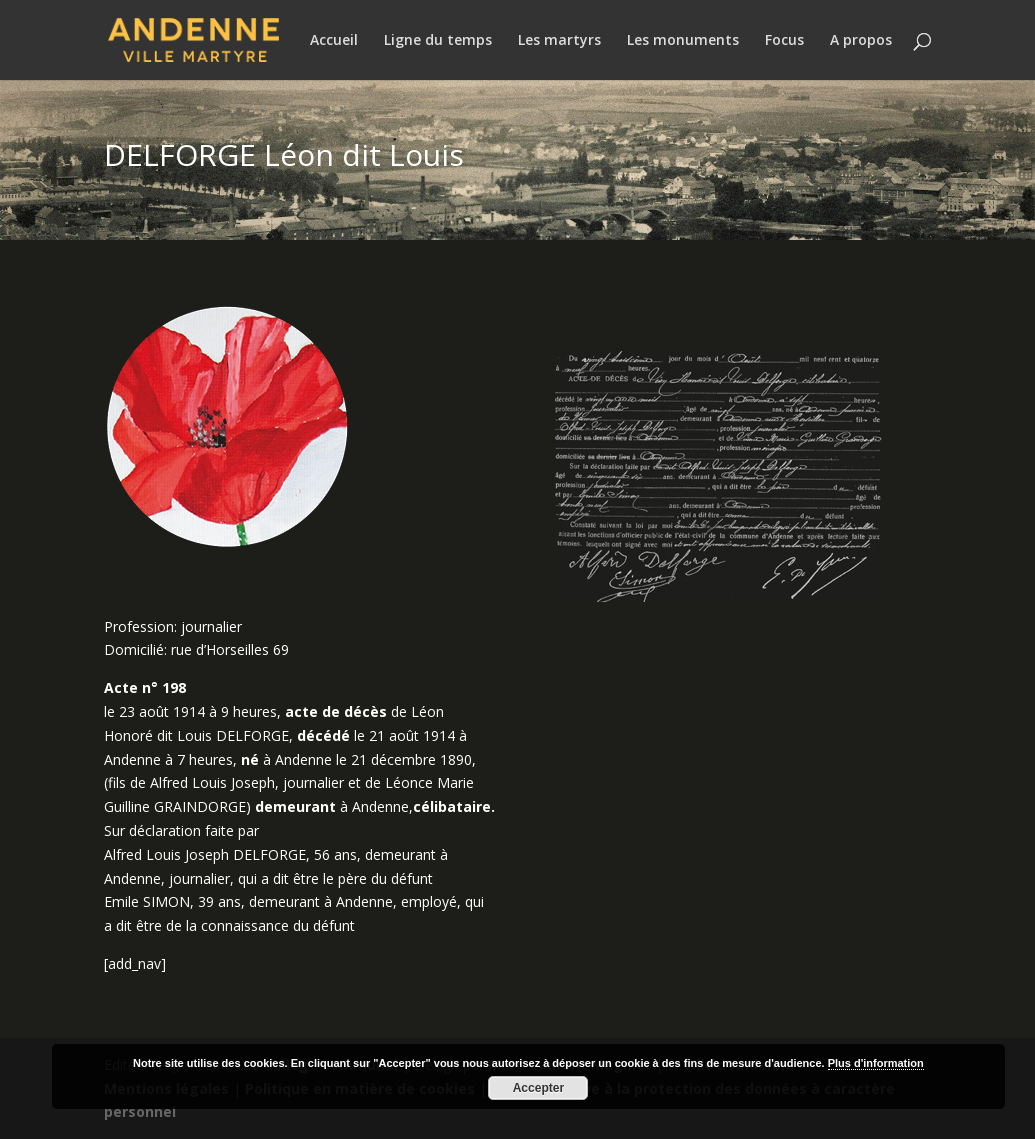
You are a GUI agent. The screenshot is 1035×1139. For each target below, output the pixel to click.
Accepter (538, 1088)
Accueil (334, 41)
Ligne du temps (438, 41)
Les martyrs (559, 41)
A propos (861, 41)
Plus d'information (876, 1063)
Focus (784, 41)
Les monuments (683, 41)
